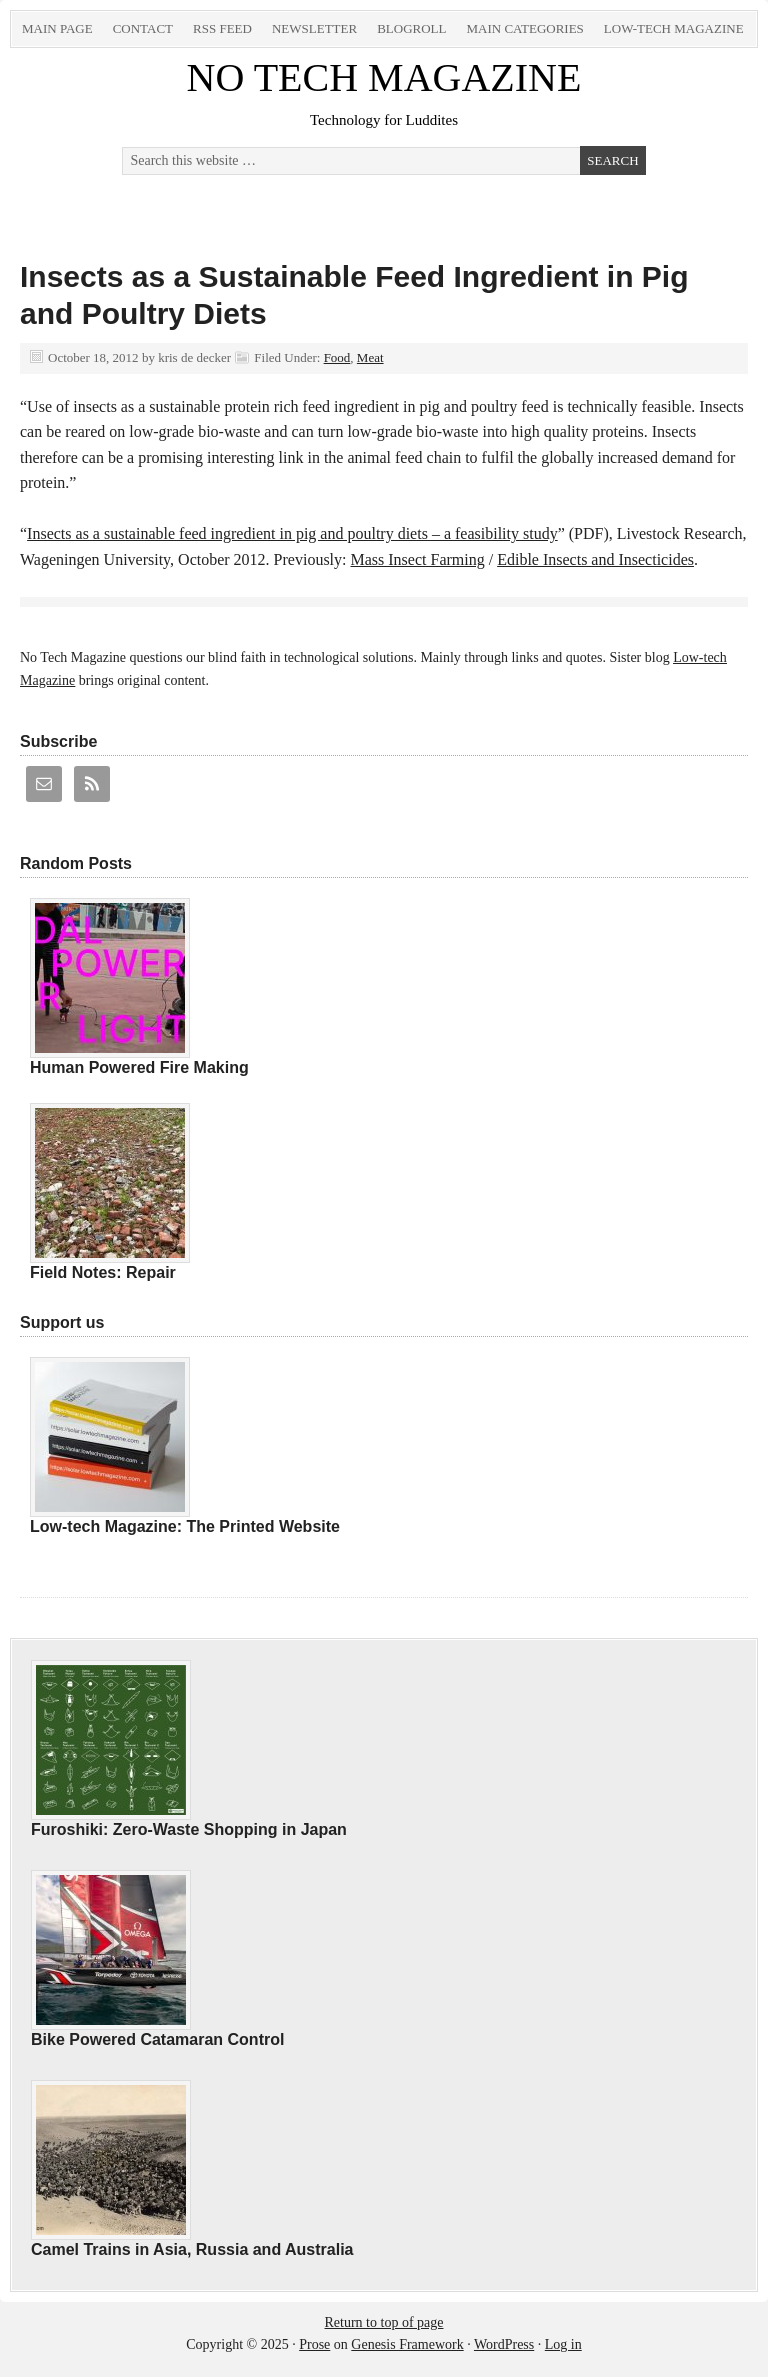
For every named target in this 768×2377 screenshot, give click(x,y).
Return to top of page (384, 2322)
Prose (314, 2344)
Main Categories (524, 28)
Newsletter (314, 28)
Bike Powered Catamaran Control (157, 2039)
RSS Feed (222, 28)
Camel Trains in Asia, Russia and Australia (192, 2249)
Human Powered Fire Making (139, 1067)
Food (337, 357)
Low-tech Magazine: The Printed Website (185, 1526)
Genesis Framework (407, 2344)
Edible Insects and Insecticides (595, 559)
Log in (563, 2344)
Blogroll (411, 28)
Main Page (57, 28)
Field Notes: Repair (103, 1272)
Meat (370, 357)
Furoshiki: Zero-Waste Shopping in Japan (189, 1829)
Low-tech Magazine (674, 28)
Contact (143, 28)
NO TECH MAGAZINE (384, 77)
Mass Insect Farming (418, 559)
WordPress (504, 2344)
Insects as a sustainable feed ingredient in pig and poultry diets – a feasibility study (292, 533)
